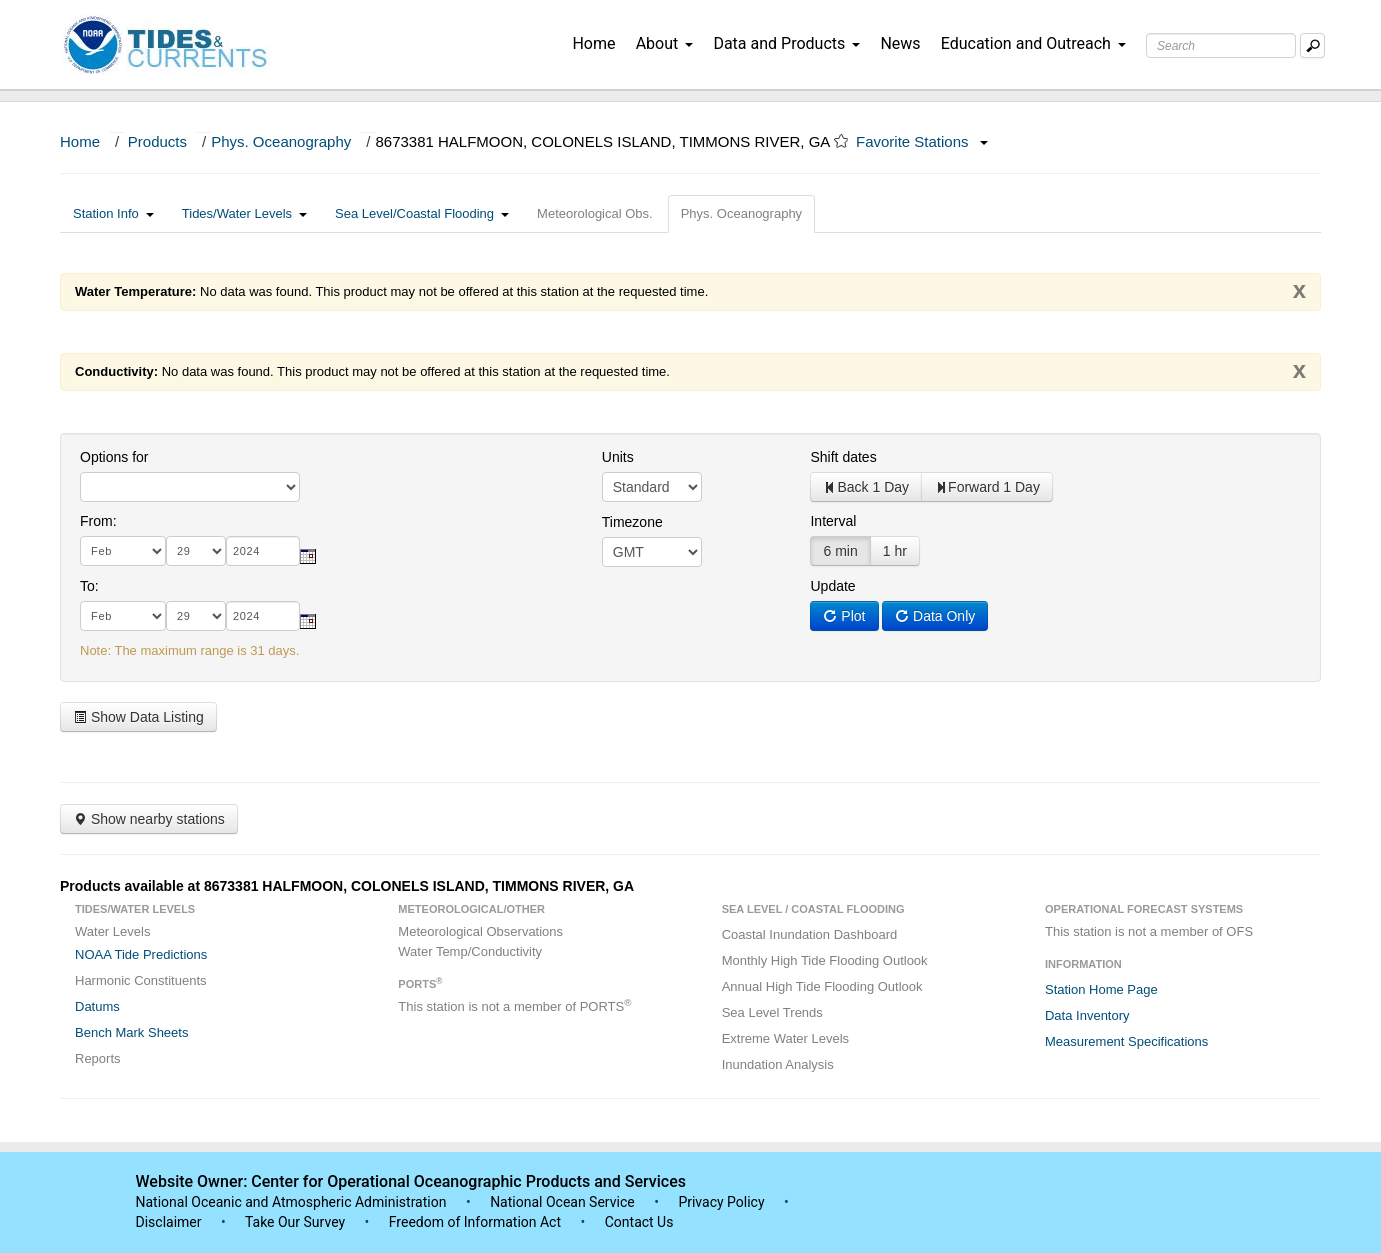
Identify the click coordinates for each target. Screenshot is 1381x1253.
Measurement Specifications (1126, 1041)
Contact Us (639, 1222)
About (665, 43)
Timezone (632, 522)
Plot (844, 616)
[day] (196, 551)
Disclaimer (169, 1222)
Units (618, 457)
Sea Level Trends (772, 1012)
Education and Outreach (1033, 43)
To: (89, 586)
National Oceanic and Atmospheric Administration (291, 1202)
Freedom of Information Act (475, 1222)
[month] (123, 551)
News (900, 43)
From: (98, 521)
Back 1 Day (866, 487)
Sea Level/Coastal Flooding (422, 213)
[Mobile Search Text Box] (1312, 45)
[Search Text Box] (1221, 45)
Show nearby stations (149, 819)
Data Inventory (1087, 1015)
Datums (97, 1006)
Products (157, 141)
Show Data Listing (138, 717)
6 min (840, 551)
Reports (98, 1058)
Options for (114, 457)
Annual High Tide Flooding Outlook (822, 986)
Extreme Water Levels (785, 1038)
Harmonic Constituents (141, 980)
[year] (263, 551)
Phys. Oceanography (281, 141)
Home (593, 43)
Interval (833, 521)
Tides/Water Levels (244, 213)
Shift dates (843, 457)
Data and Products (786, 43)
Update (832, 586)
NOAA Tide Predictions (141, 954)
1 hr (895, 551)
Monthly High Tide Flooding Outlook (825, 960)
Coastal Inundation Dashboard (810, 934)
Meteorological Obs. (595, 213)
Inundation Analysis (778, 1064)
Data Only (935, 616)
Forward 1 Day (987, 487)
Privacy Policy (721, 1202)
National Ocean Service (562, 1202)
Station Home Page (1101, 989)
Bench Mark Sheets (131, 1032)
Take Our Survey (297, 1222)
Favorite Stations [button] (922, 141)
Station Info (113, 213)
